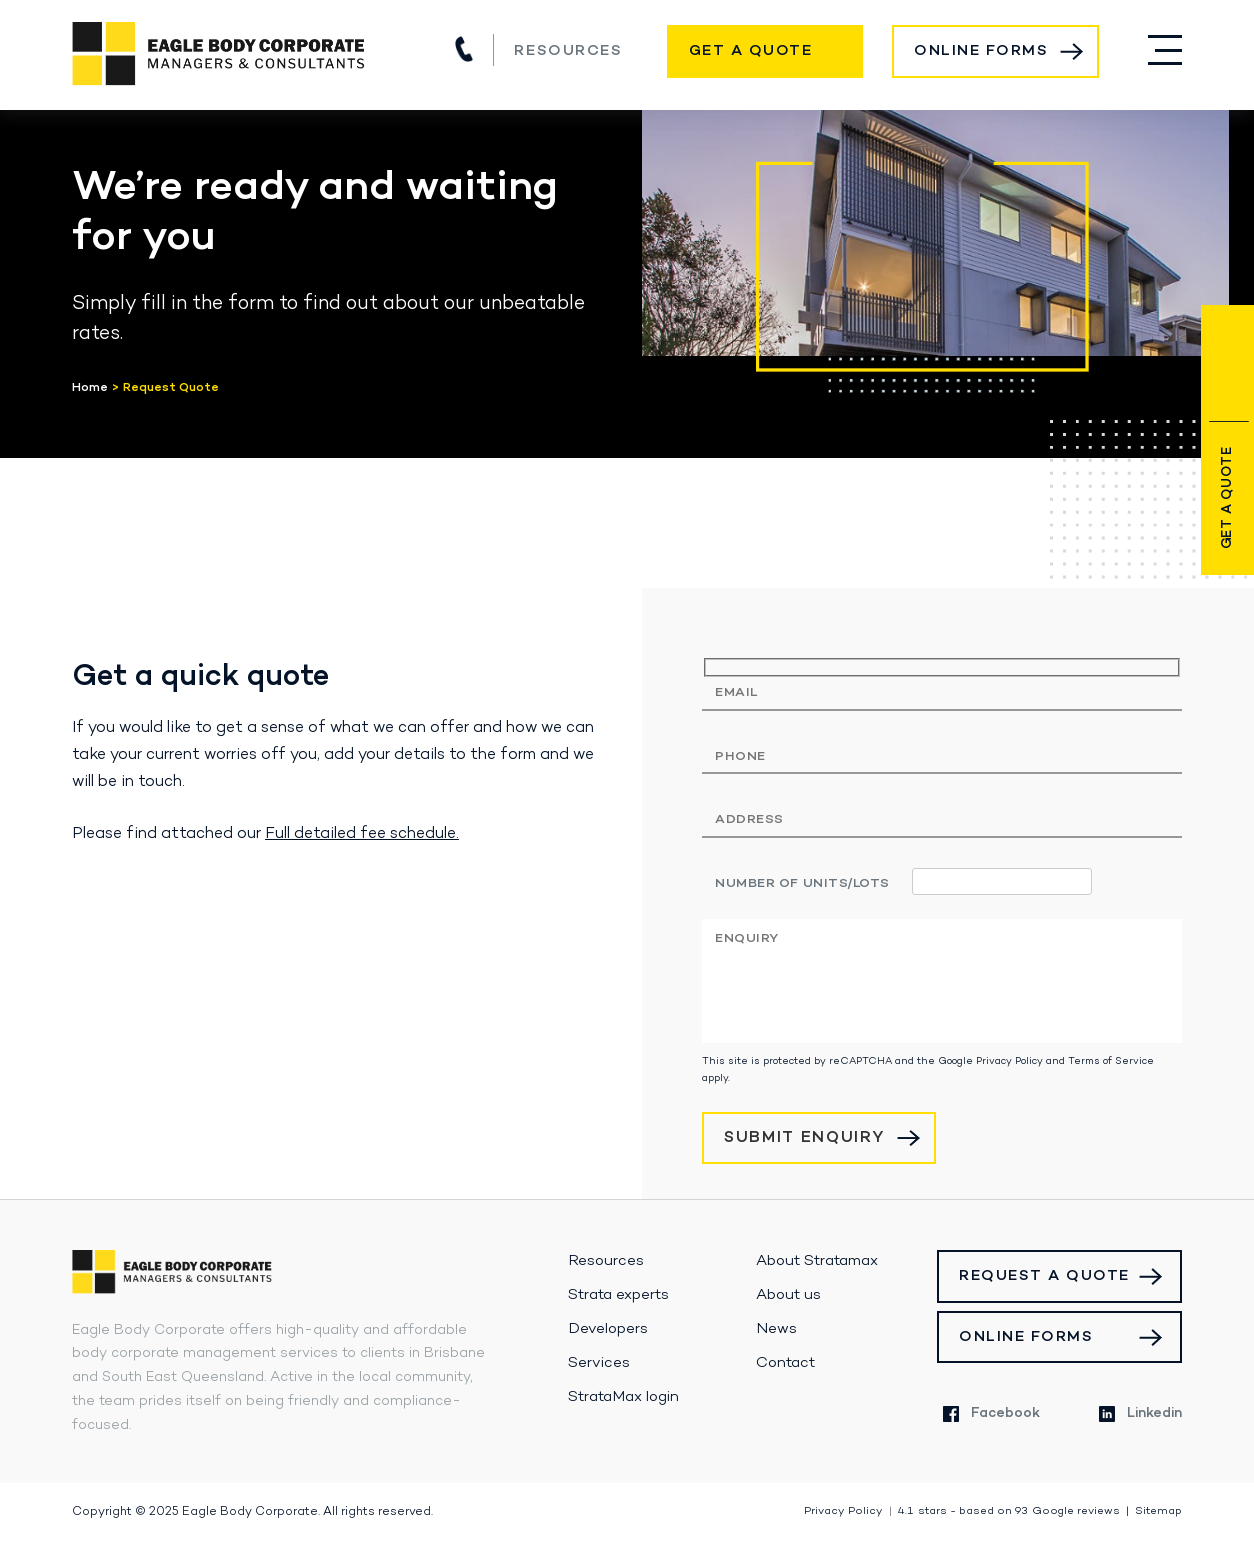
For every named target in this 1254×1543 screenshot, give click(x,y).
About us (788, 1295)
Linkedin (1140, 1413)
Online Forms (981, 51)
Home (90, 388)
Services (599, 1363)
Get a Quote (751, 51)
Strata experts (618, 1295)
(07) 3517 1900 (464, 49)
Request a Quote (1044, 1276)
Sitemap (1158, 1511)
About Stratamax (817, 1261)
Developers (608, 1329)
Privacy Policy (1009, 1061)
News (776, 1329)
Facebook (991, 1413)
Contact (785, 1363)
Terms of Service (1111, 1061)
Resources (568, 51)
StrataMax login (623, 1397)
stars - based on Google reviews (1009, 1511)
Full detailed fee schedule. (362, 834)
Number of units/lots (802, 883)
